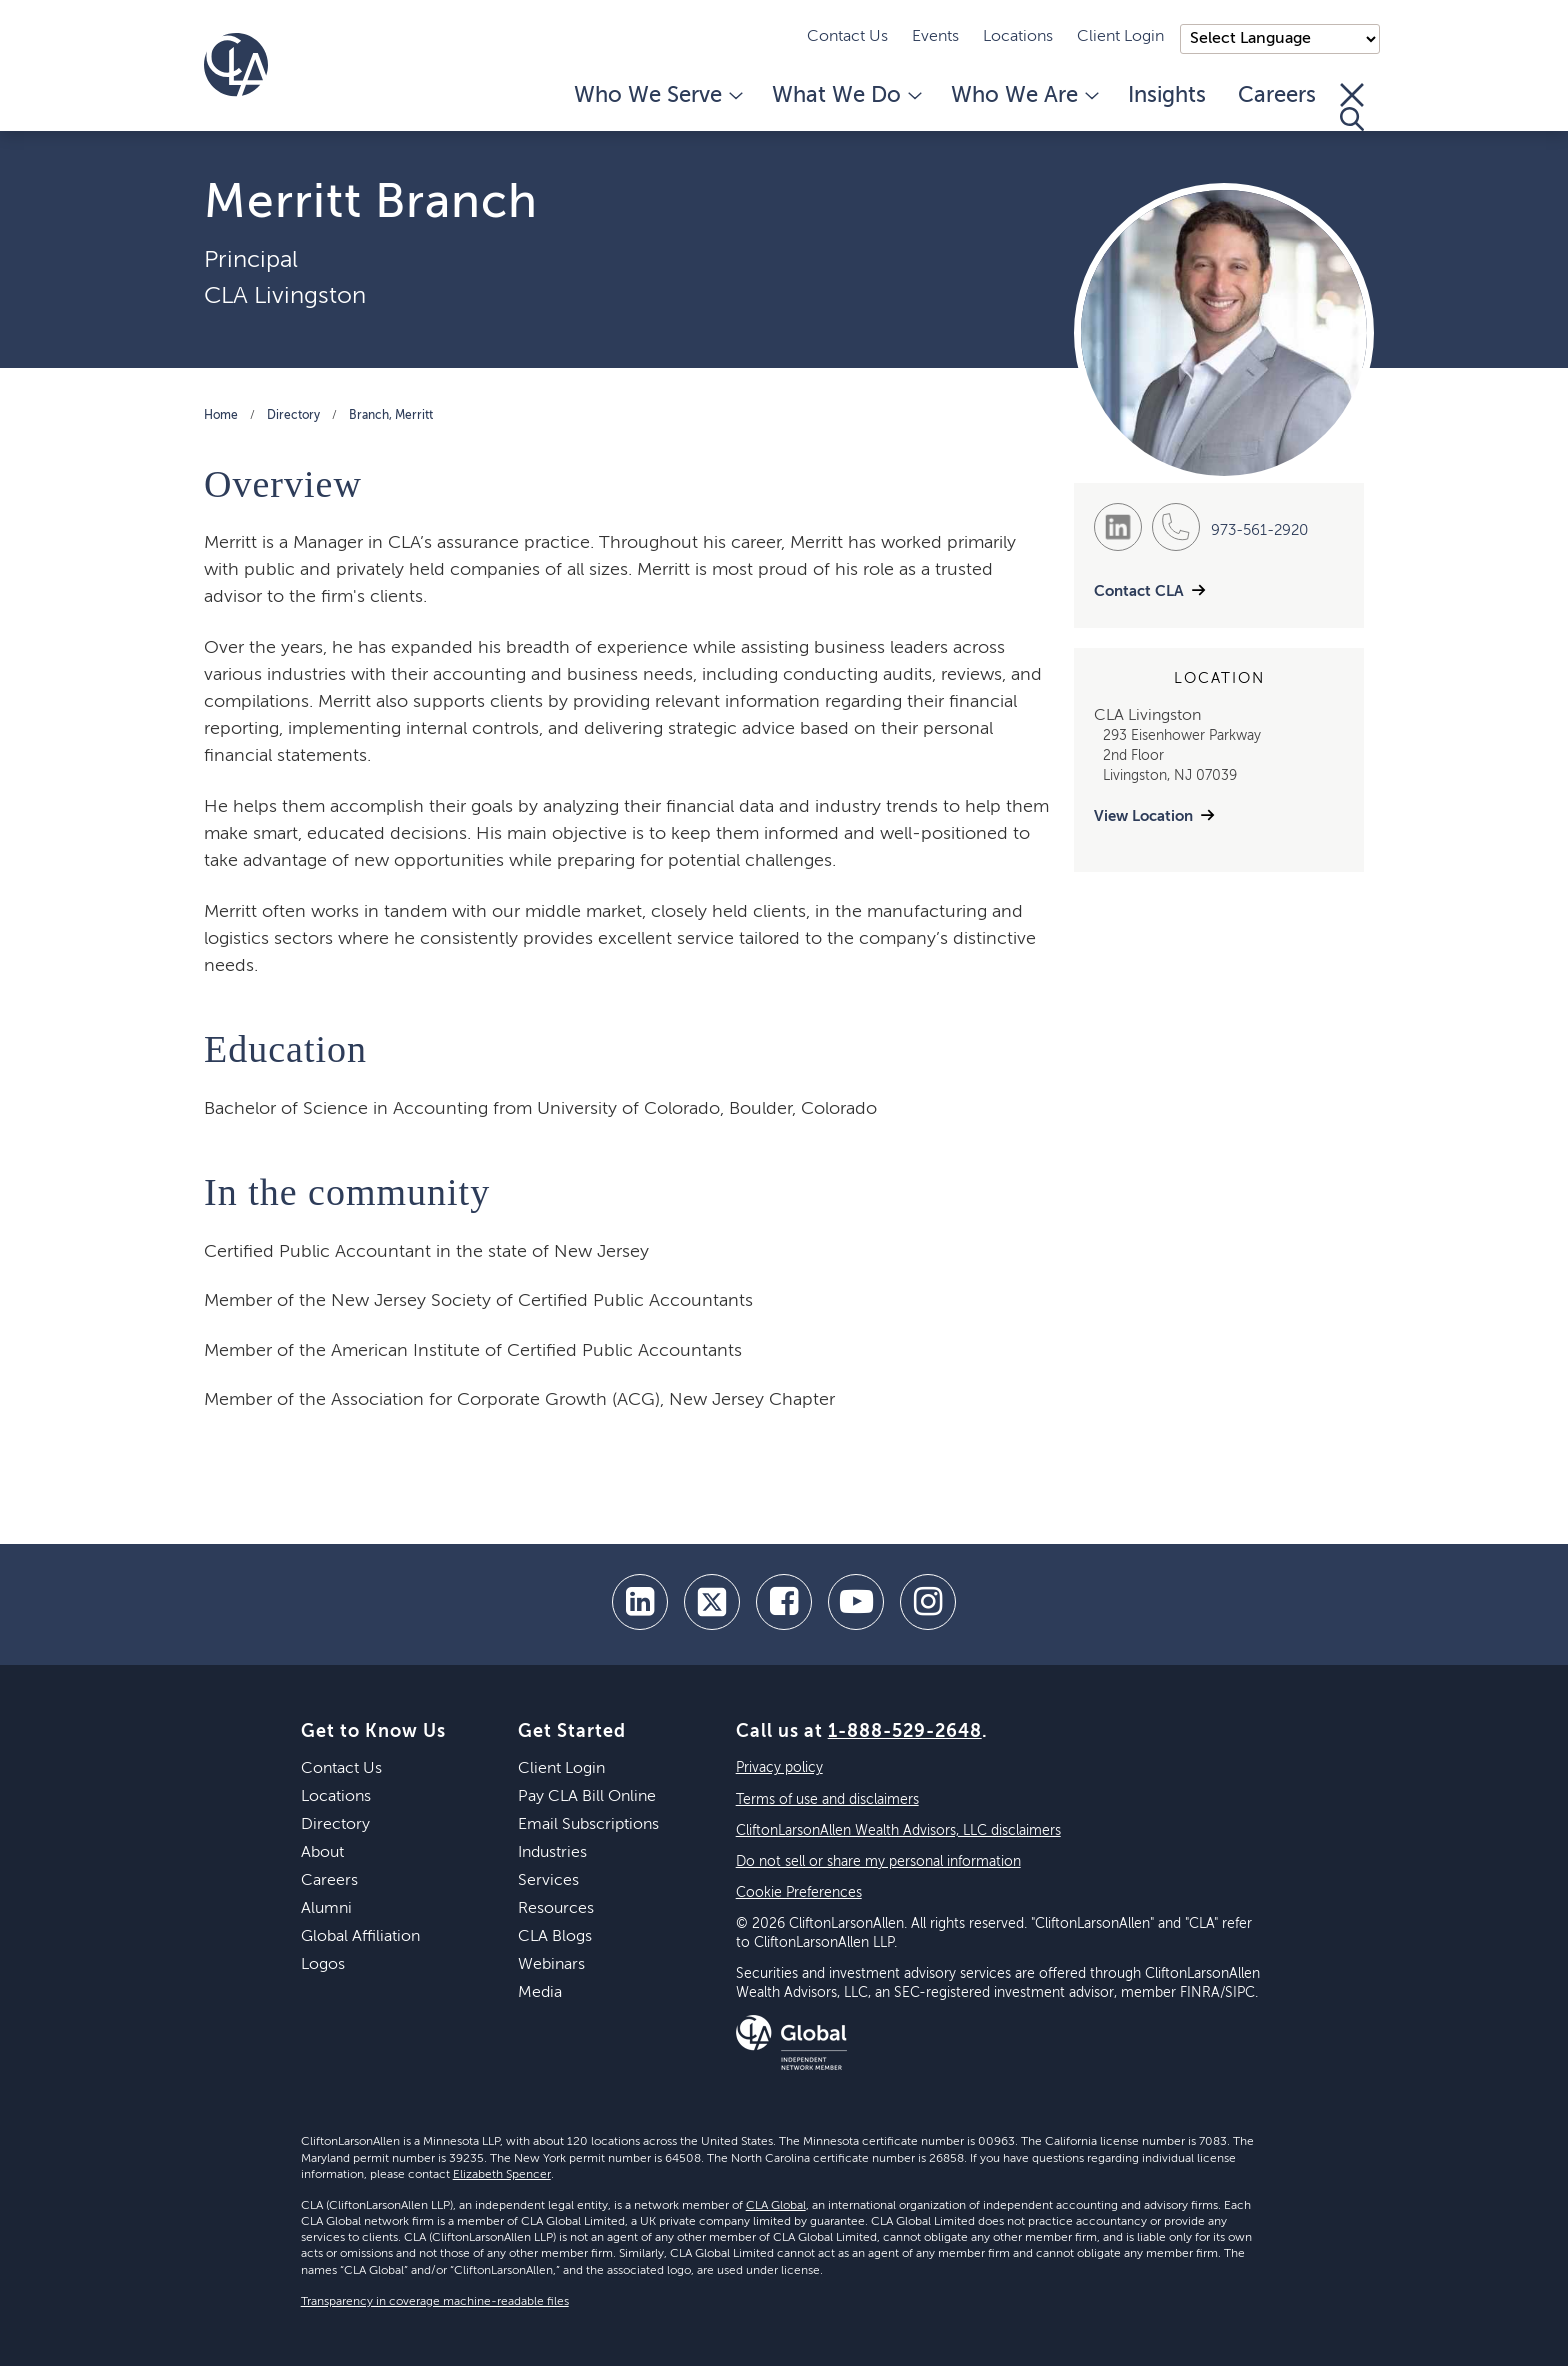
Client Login (1120, 37)
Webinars (551, 1965)
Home (221, 416)
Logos (323, 1965)
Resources (556, 1909)
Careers (1277, 96)
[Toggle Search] (1352, 107)
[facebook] (784, 1602)
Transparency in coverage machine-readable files (435, 2302)
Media (540, 1993)
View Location (1143, 816)
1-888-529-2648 (905, 1732)
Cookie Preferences (799, 1893)
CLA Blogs (555, 1937)
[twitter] (712, 1602)
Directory (293, 416)
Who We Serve (657, 96)
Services (548, 1881)
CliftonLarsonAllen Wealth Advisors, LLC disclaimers (898, 1831)
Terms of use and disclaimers (827, 1800)
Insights (1167, 96)
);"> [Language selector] (1280, 39)
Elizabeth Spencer (502, 2175)
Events (935, 37)
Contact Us (847, 37)
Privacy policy (779, 1768)
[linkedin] (640, 1602)
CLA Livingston (285, 296)
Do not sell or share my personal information (878, 1862)
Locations (1018, 37)
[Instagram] (928, 1602)
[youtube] (856, 1602)
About (322, 1853)
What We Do (845, 96)
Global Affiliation (360, 1937)
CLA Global (776, 2206)
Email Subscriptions (588, 1825)
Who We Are (1023, 96)
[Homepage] (236, 65)
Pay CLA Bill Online (587, 1797)
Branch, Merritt (391, 416)
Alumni (326, 1909)
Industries (552, 1853)
